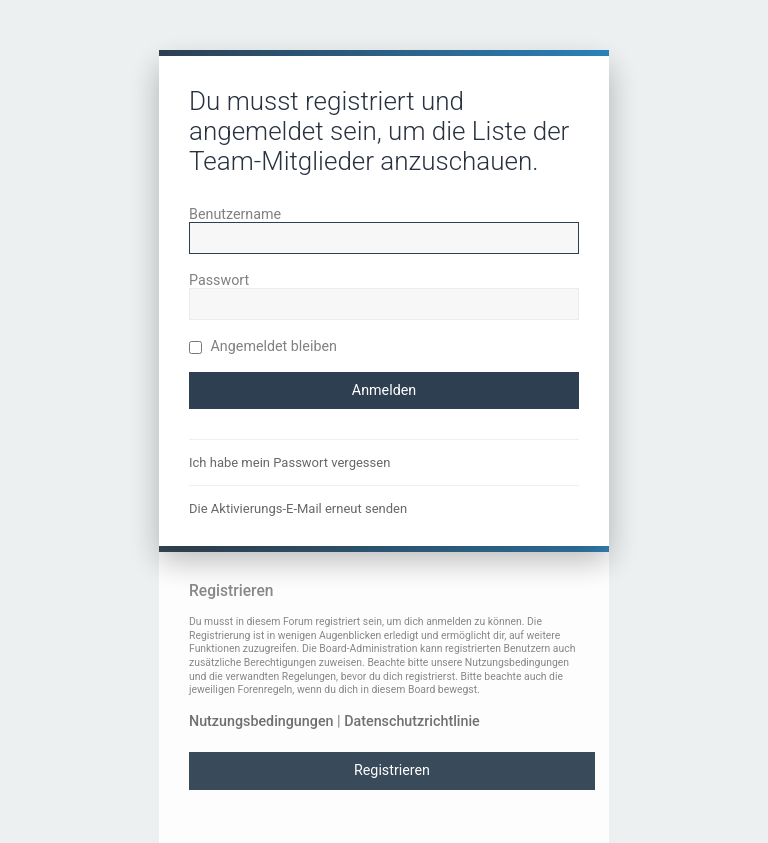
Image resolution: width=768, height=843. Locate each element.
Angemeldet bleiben (263, 346)
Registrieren (392, 770)
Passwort (219, 280)
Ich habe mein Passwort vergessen (289, 462)
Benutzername (235, 214)
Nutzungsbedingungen (261, 721)
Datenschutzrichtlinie (412, 721)
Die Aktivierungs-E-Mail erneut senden (298, 508)
